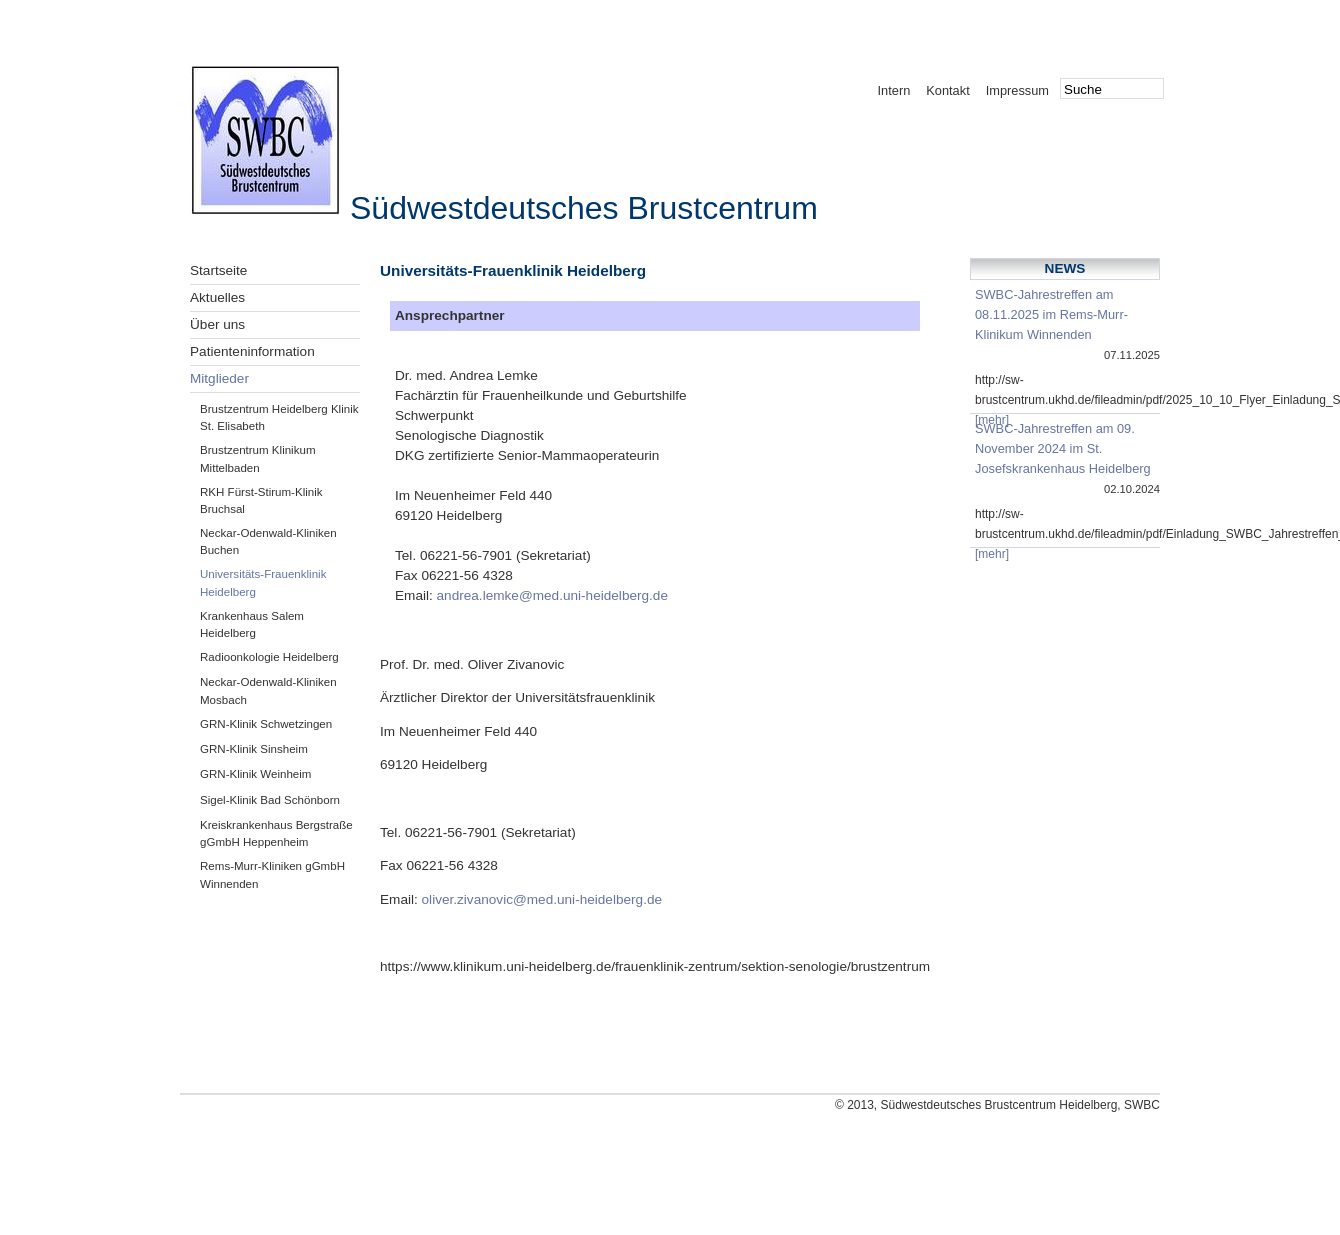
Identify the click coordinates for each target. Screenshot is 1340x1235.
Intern (894, 90)
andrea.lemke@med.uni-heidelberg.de (552, 595)
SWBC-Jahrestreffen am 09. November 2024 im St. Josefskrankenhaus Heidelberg (1063, 448)
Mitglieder (219, 378)
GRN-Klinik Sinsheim (254, 749)
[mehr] (992, 420)
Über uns (217, 324)
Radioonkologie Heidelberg (269, 657)
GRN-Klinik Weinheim (255, 774)
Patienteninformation (252, 351)
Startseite (218, 270)
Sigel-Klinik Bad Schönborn (270, 800)
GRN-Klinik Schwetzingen (266, 724)
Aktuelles (217, 297)
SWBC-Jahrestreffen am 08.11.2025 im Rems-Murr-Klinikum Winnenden (1051, 314)
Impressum (1017, 90)
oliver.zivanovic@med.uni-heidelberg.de (542, 899)
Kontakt (947, 90)
